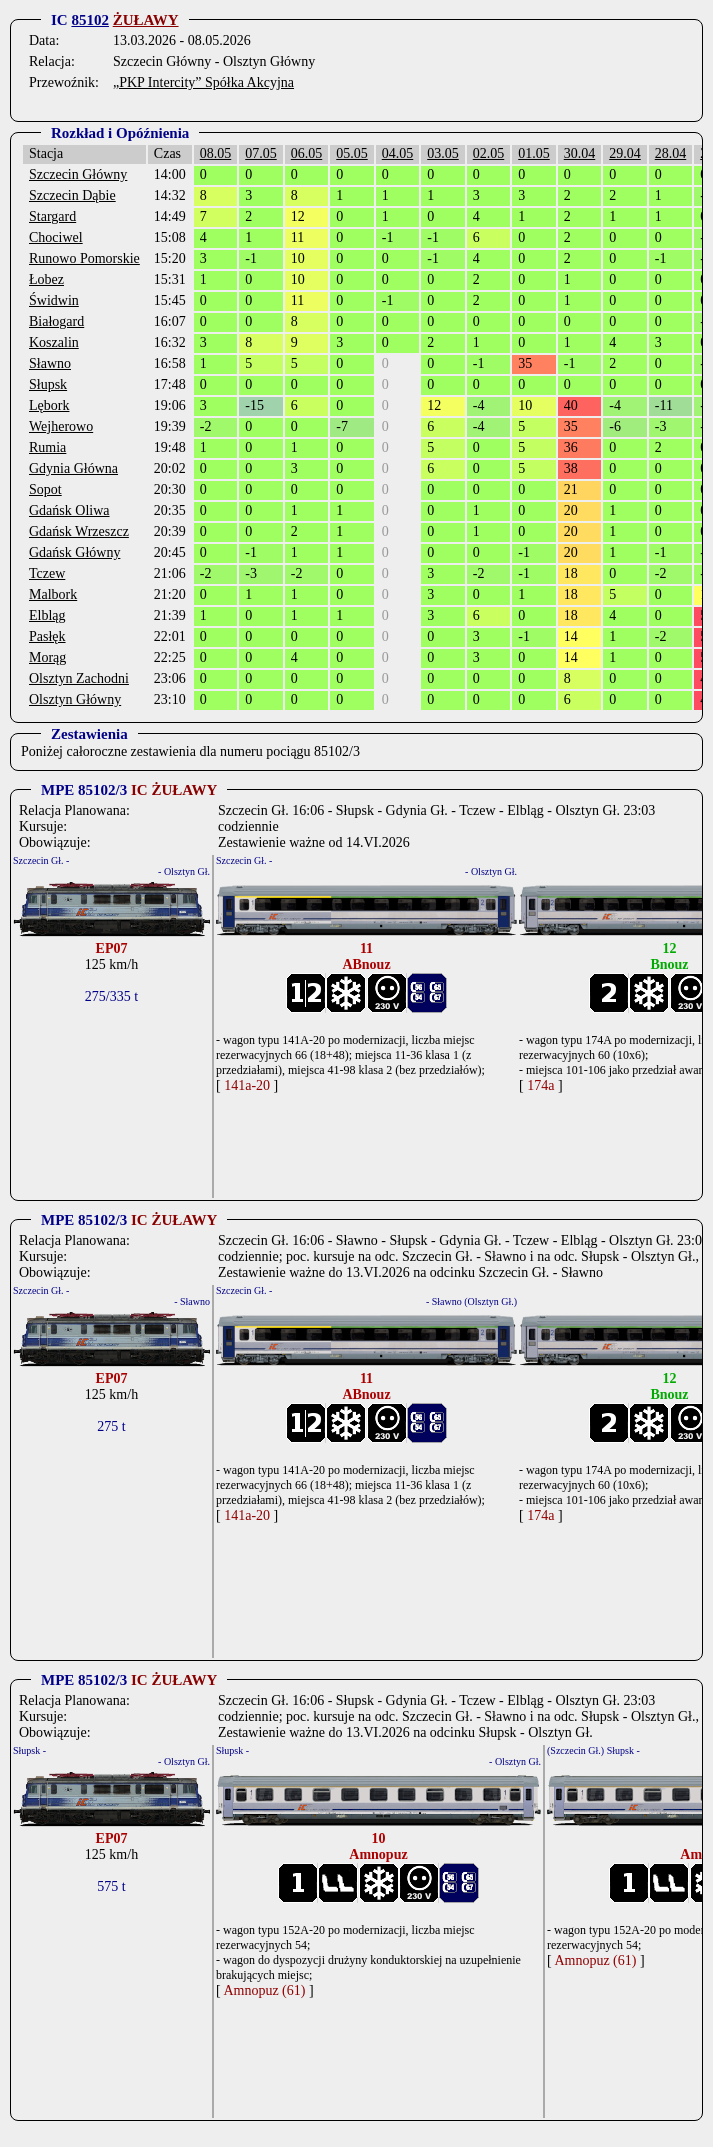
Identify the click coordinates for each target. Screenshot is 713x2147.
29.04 (625, 153)
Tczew (47, 573)
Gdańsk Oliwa (69, 510)
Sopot (45, 489)
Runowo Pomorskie (84, 258)
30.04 (580, 153)
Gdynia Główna (73, 468)
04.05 (398, 153)
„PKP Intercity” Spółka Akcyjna (203, 82)
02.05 (489, 153)
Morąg (47, 657)
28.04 (671, 153)
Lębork (49, 405)
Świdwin (54, 300)
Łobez (46, 279)
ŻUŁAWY (146, 20)
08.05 (216, 153)
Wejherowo (61, 426)
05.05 (352, 153)
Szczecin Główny (78, 174)
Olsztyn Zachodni (79, 678)
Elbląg (47, 615)
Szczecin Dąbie (72, 195)
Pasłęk (47, 636)
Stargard (52, 216)
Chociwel (56, 237)
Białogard (56, 321)
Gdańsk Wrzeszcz (79, 531)
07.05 (261, 153)
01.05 (534, 153)
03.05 (443, 153)
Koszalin (54, 342)
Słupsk (48, 384)
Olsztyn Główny (75, 699)
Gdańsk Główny (74, 552)
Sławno (50, 363)
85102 (90, 20)
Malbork (53, 594)
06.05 (307, 153)
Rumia (47, 447)
